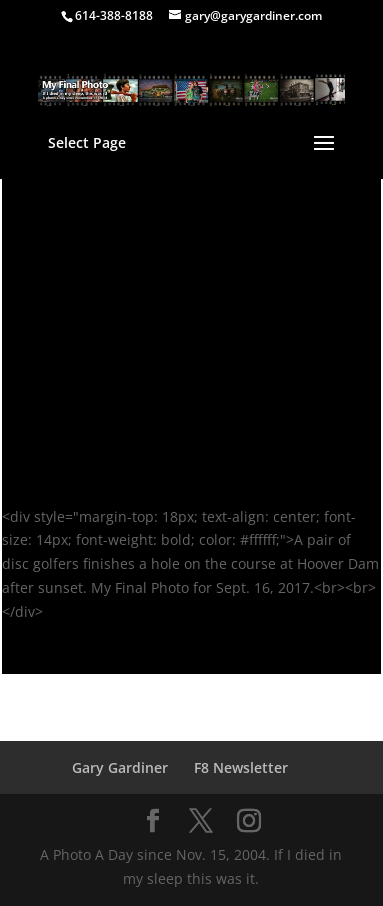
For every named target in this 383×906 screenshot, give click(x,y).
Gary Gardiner (120, 767)
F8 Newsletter (241, 767)
